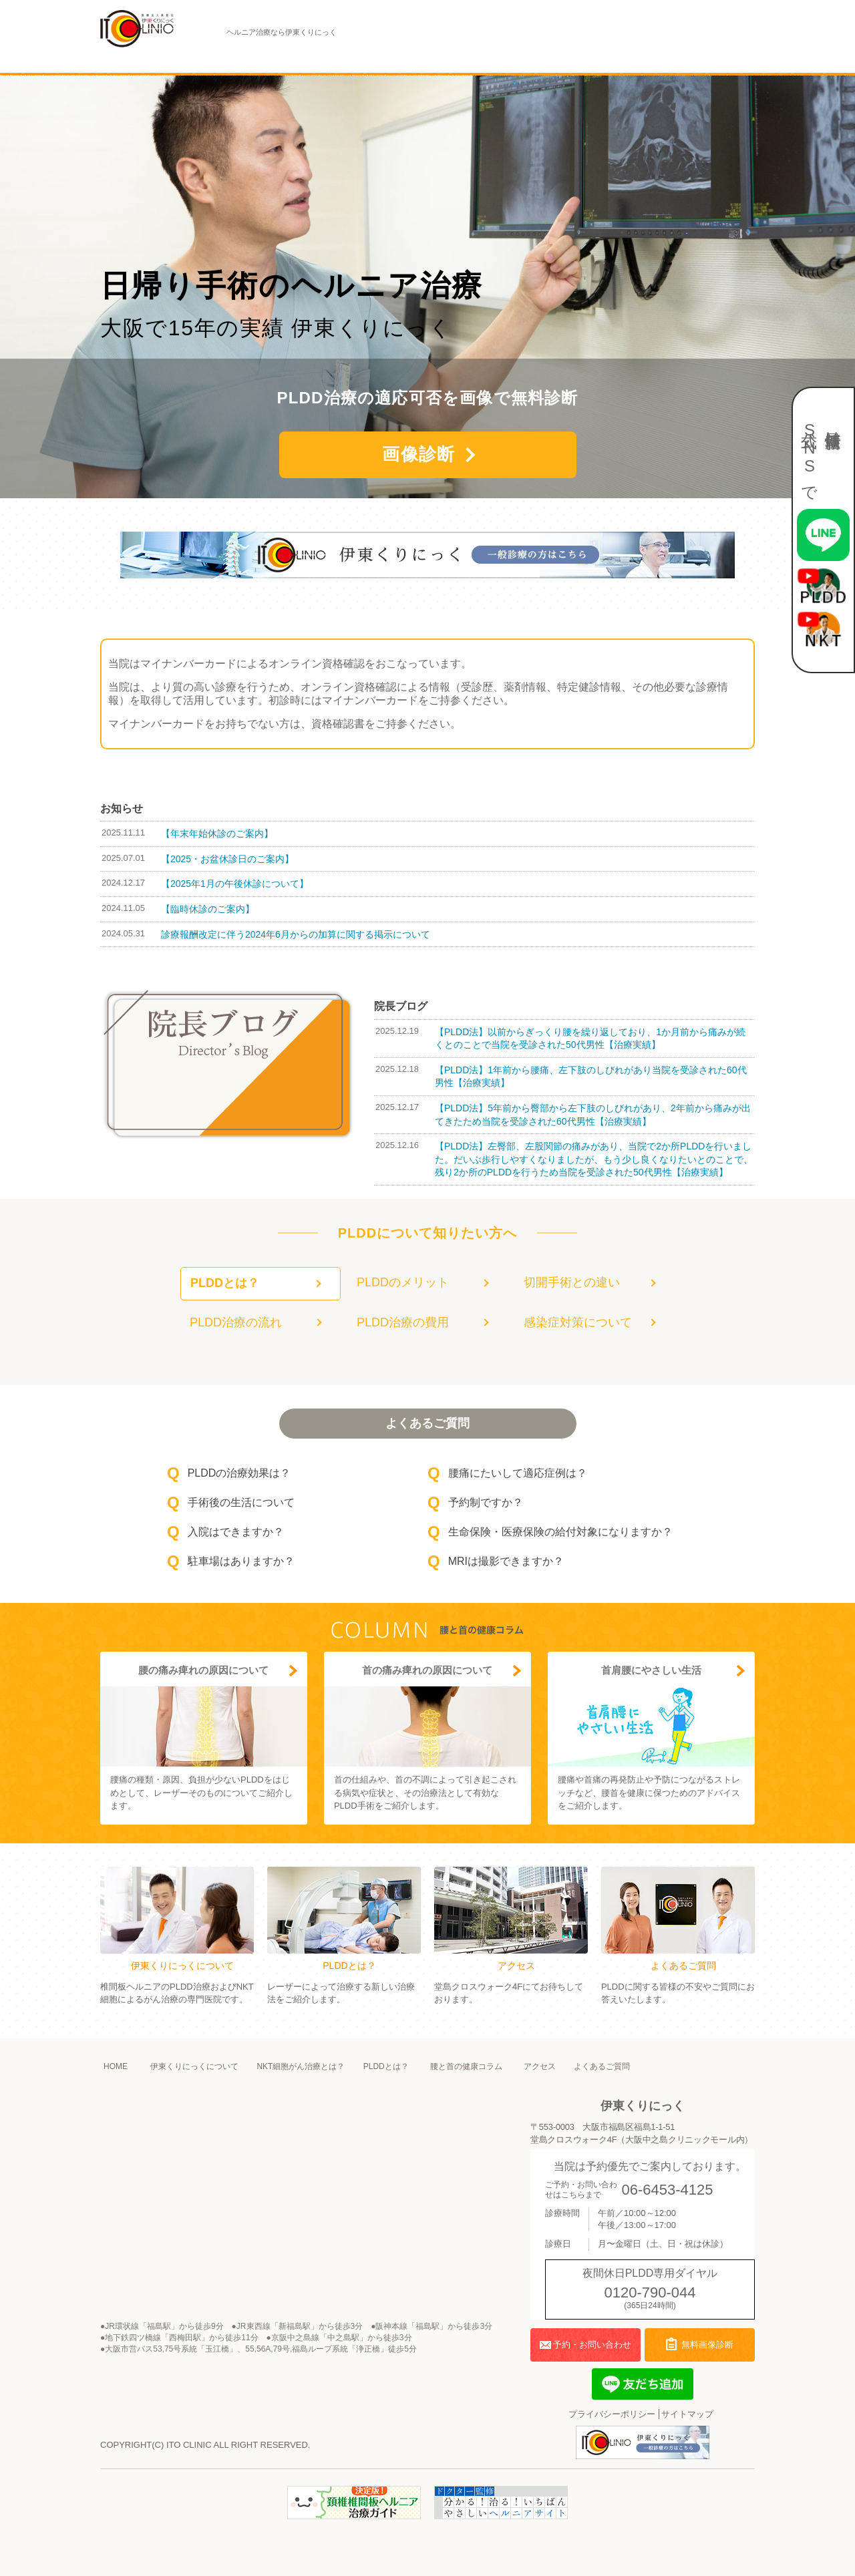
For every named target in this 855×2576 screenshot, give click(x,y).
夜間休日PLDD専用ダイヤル (527, 45)
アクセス (575, 59)
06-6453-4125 (667, 2189)
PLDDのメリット (403, 1282)
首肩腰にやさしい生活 (651, 1670)
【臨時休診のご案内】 (207, 909)
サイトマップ (687, 2414)
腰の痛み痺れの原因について (203, 1670)
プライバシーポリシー (611, 2414)
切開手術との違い (572, 1282)
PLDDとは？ (396, 59)
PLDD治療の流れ (236, 1322)
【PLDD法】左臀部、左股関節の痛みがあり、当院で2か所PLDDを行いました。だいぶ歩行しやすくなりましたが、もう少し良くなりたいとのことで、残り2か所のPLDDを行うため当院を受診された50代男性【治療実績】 (594, 1159)
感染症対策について (578, 1322)
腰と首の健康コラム (490, 59)
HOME (116, 2066)
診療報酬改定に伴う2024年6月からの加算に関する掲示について (295, 934)
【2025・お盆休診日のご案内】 (227, 859)
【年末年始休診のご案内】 (217, 833)
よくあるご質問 (651, 59)
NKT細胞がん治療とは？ (293, 59)
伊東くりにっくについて (165, 59)
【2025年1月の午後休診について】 (235, 883)
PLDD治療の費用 (403, 1322)
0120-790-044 (650, 2292)
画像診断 (418, 454)
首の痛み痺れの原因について (427, 1670)
